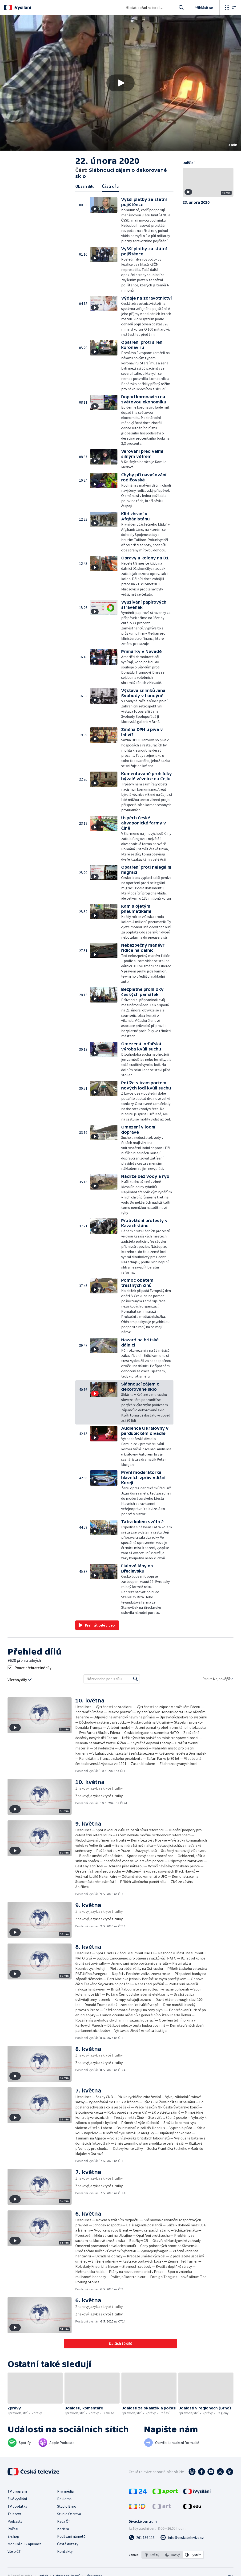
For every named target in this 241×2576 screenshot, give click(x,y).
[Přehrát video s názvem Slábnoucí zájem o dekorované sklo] (120, 82)
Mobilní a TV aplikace (24, 2543)
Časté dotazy (67, 2543)
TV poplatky (17, 2506)
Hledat (180, 9)
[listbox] (172, 2555)
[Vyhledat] (135, 1678)
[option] (152, 2554)
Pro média (65, 2491)
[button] (120, 83)
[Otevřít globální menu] (230, 7)
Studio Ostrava (69, 2513)
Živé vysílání (17, 2498)
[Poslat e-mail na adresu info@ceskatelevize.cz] (182, 2537)
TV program (17, 2491)
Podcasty (15, 2521)
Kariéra (63, 2528)
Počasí (13, 2528)
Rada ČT (63, 2521)
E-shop (13, 2536)
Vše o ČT (14, 2551)
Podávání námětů (71, 2536)
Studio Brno (66, 2506)
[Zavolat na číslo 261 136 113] (142, 2537)
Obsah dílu (84, 186)
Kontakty (64, 2551)
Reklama (64, 2498)
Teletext (14, 2513)
